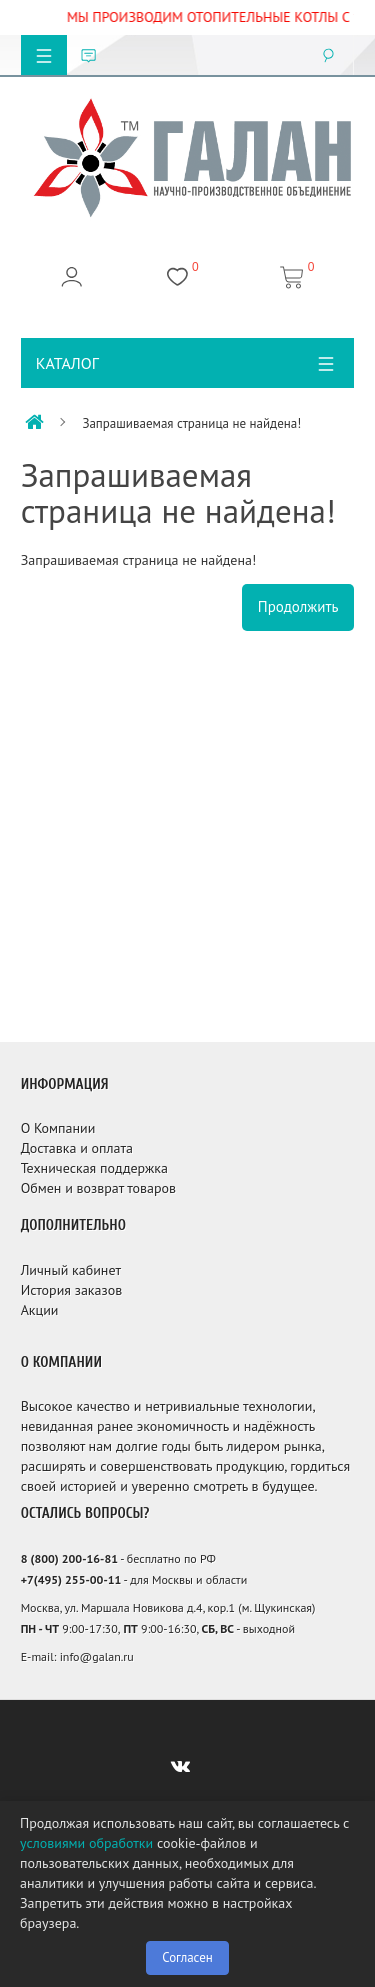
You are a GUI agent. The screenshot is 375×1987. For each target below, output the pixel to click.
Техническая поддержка (94, 1168)
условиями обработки (86, 1843)
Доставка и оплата (77, 1148)
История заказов (72, 1290)
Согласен (187, 1957)
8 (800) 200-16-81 (69, 1558)
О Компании (58, 1128)
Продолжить (298, 606)
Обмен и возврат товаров (98, 1188)
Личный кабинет (71, 1270)
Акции (40, 1310)
